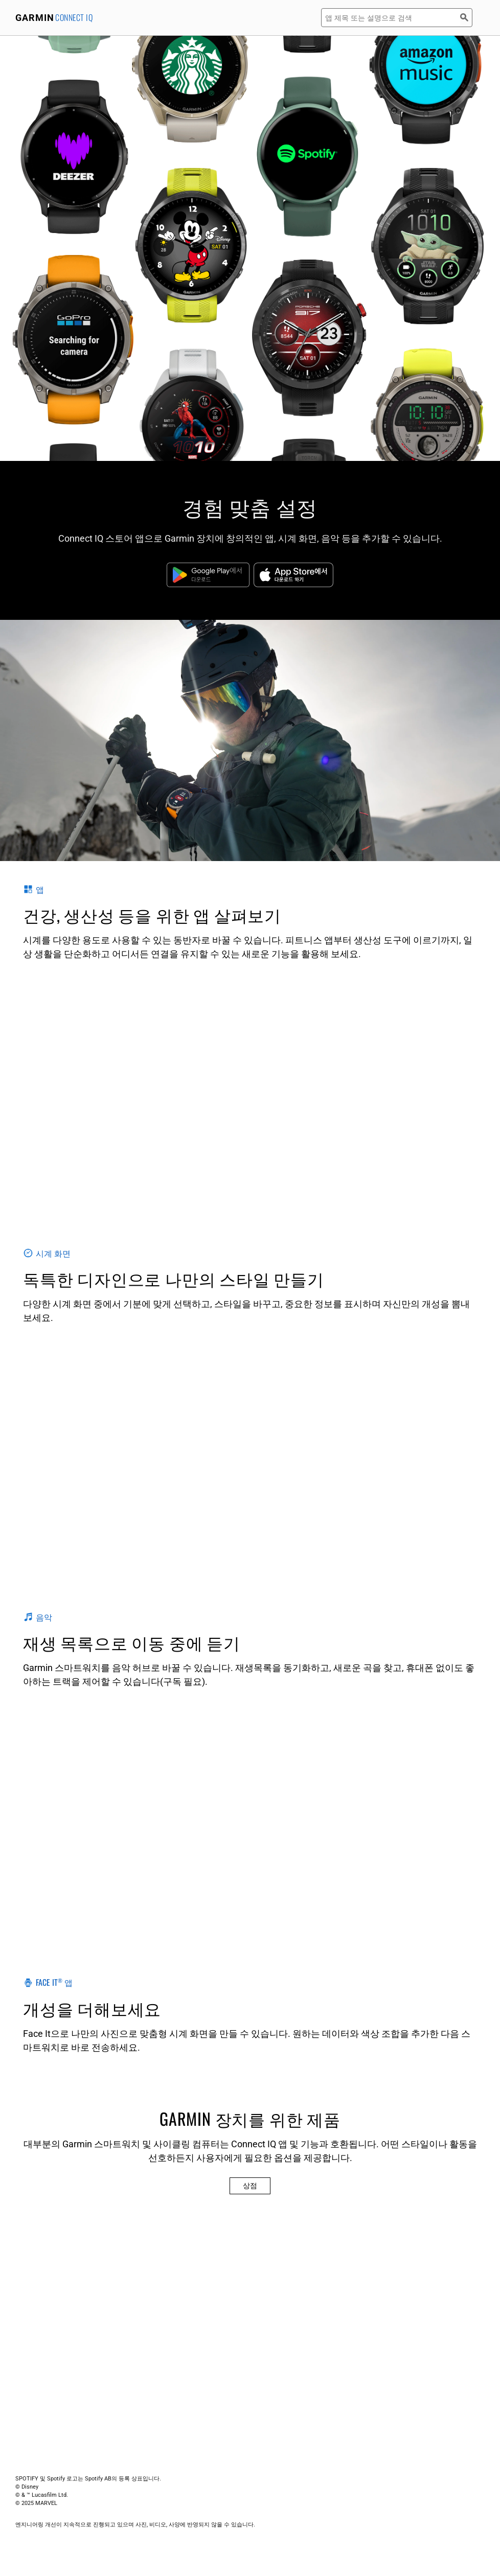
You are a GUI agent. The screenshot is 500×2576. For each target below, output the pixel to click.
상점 (250, 2186)
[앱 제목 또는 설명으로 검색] (390, 17)
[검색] (466, 17)
